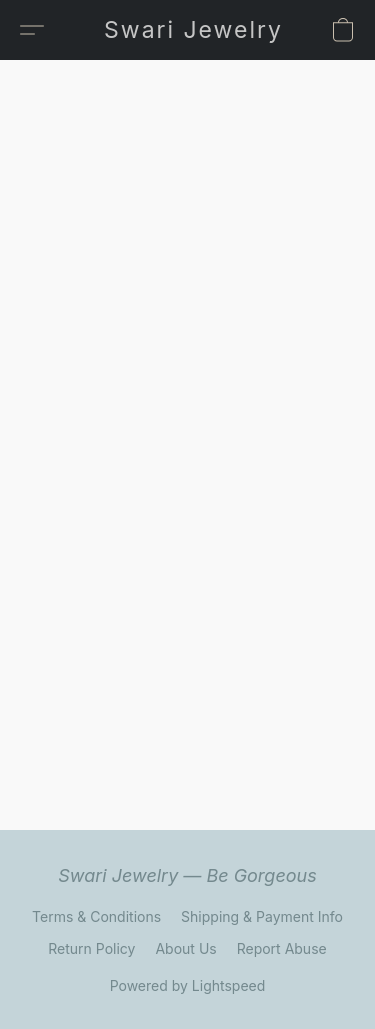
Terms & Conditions (96, 916)
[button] (192, 30)
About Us (185, 948)
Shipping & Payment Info (262, 916)
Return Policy (91, 948)
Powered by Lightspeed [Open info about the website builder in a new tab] (188, 985)
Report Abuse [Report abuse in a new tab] (282, 948)
